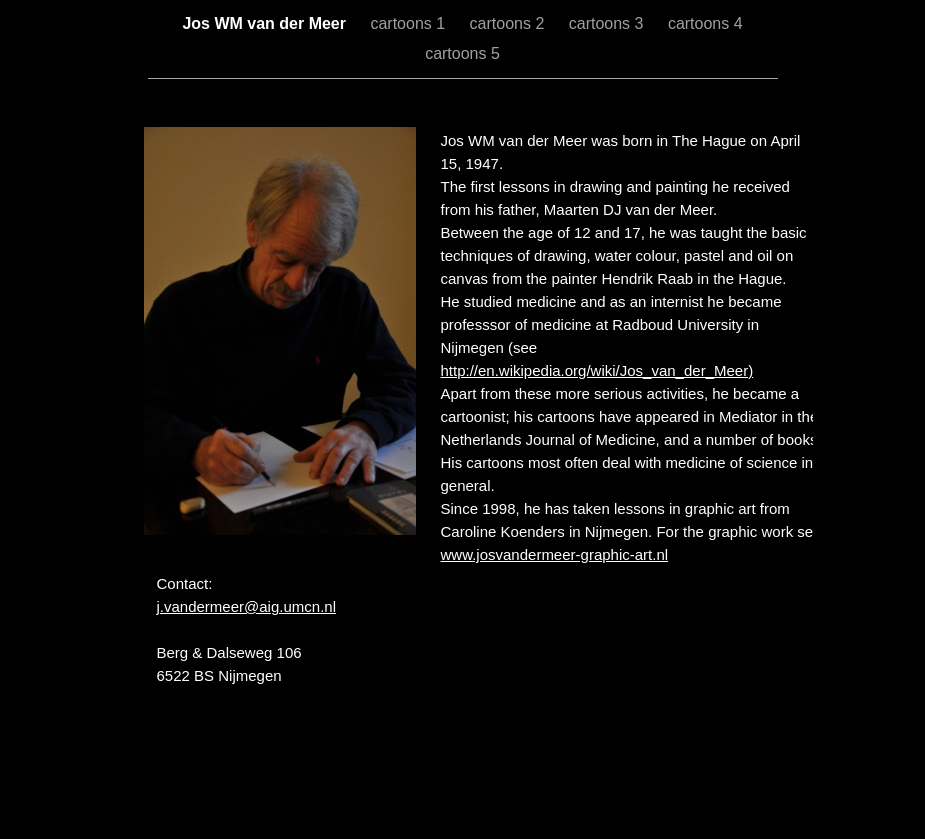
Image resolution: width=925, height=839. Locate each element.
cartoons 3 (608, 23)
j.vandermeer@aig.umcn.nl (246, 606)
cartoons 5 (462, 53)
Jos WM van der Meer (266, 23)
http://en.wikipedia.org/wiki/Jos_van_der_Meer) (597, 370)
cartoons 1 (409, 23)
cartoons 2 (509, 23)
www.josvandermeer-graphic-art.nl (555, 554)
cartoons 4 (705, 23)
